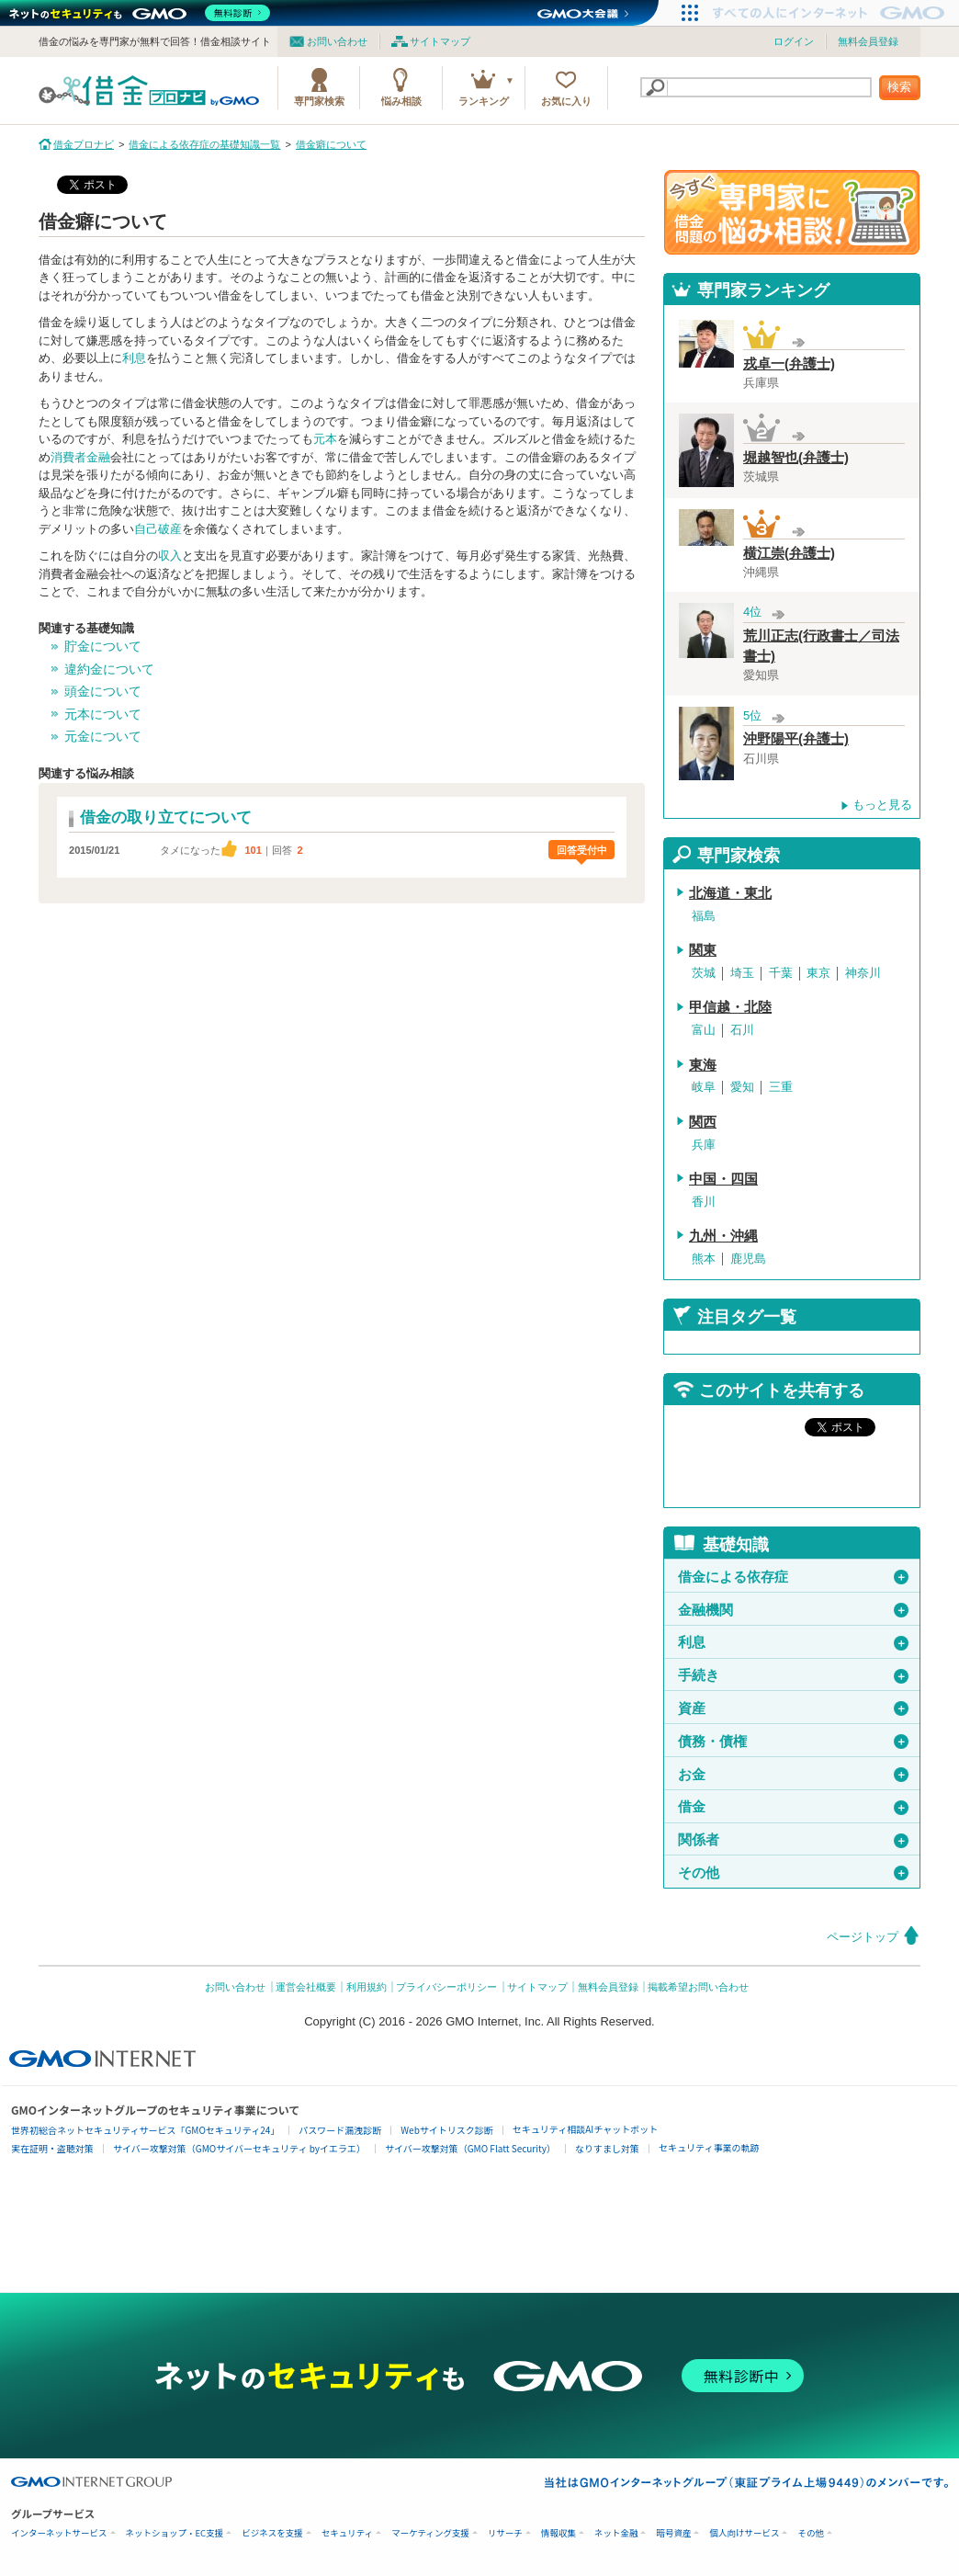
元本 (325, 439)
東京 (818, 973)
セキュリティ (347, 2533)
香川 (704, 1202)
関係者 (793, 1840)
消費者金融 (80, 457)
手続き (793, 1675)
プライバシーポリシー (446, 1986)
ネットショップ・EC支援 (175, 2533)
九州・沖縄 (723, 1236)
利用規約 (366, 1986)
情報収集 (558, 2533)
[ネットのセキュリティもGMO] (141, 13)
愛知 (742, 1087)
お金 (793, 1774)
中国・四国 (723, 1179)
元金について (102, 736)
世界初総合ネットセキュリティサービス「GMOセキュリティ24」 (145, 2130)
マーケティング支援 (430, 2533)
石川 (742, 1030)
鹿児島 (748, 1258)
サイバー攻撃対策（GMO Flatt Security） (470, 2148)
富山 (704, 1030)
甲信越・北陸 (730, 1007)
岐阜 (704, 1087)
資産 (793, 1708)
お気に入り (566, 101)
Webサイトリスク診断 (447, 2130)
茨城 (704, 973)
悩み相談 (401, 101)
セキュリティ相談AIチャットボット (585, 2129)
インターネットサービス (59, 2533)
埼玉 (742, 973)
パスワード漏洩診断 (340, 2130)
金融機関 (793, 1610)
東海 (702, 1065)
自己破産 (158, 529)
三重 (781, 1087)
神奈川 (863, 973)
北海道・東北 (730, 893)
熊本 (704, 1258)
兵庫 (704, 1145)
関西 (702, 1122)
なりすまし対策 (607, 2148)
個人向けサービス (744, 2533)
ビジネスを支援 (272, 2533)
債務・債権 (793, 1741)
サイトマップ (440, 41)
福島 (704, 916)
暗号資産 (673, 2533)
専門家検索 (319, 101)
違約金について (109, 669)
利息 (134, 358)
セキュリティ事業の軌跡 (709, 2147)
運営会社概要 (306, 1986)
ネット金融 (616, 2533)
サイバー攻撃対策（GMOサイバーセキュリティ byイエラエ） (239, 2148)
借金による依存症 (793, 1577)
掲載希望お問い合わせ (698, 1986)
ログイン (793, 41)
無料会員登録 (868, 41)
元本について (102, 714)
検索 (899, 87)
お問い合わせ (337, 41)
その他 (793, 1873)
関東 (702, 950)
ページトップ (862, 1937)
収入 (170, 555)
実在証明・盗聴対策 (52, 2148)
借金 (793, 1806)
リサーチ (505, 2533)
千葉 (781, 973)
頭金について (102, 691)
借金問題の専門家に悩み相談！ (791, 212)
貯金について (102, 646)
